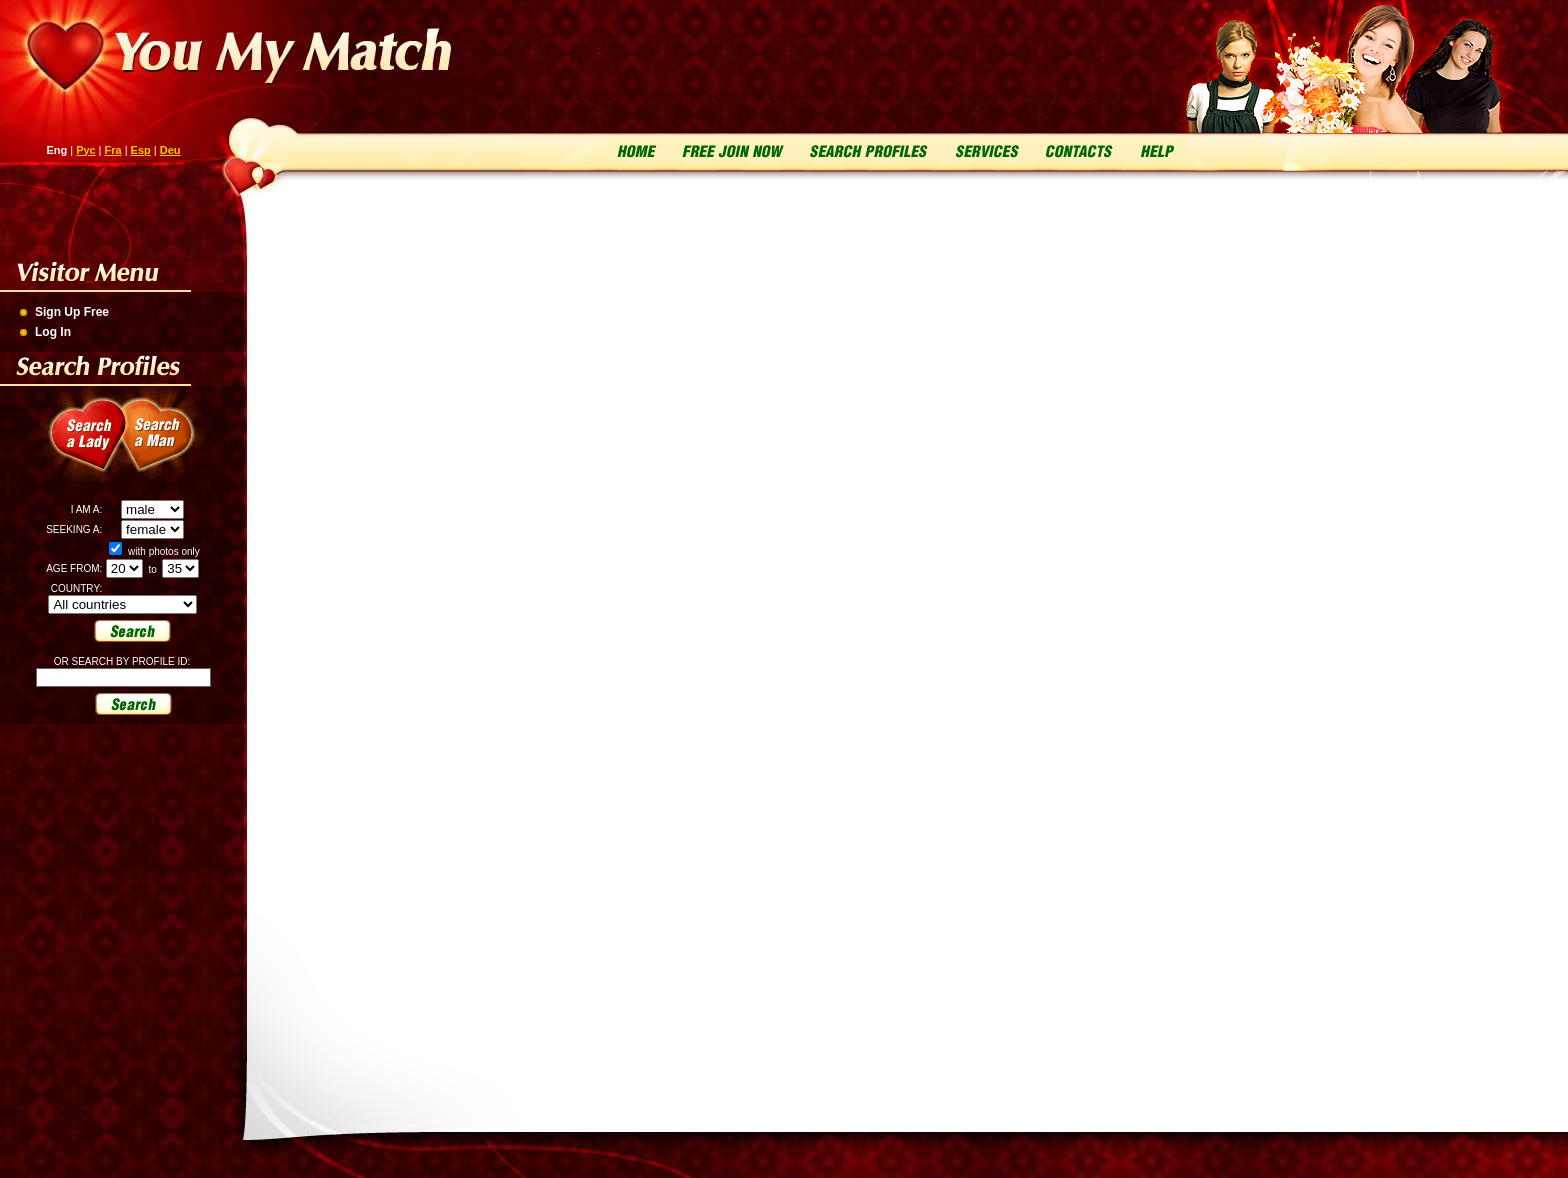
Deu (170, 150)
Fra (113, 150)
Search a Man (170, 446)
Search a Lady (80, 446)
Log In (53, 332)
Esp (141, 150)
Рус (85, 150)
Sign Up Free (72, 312)
